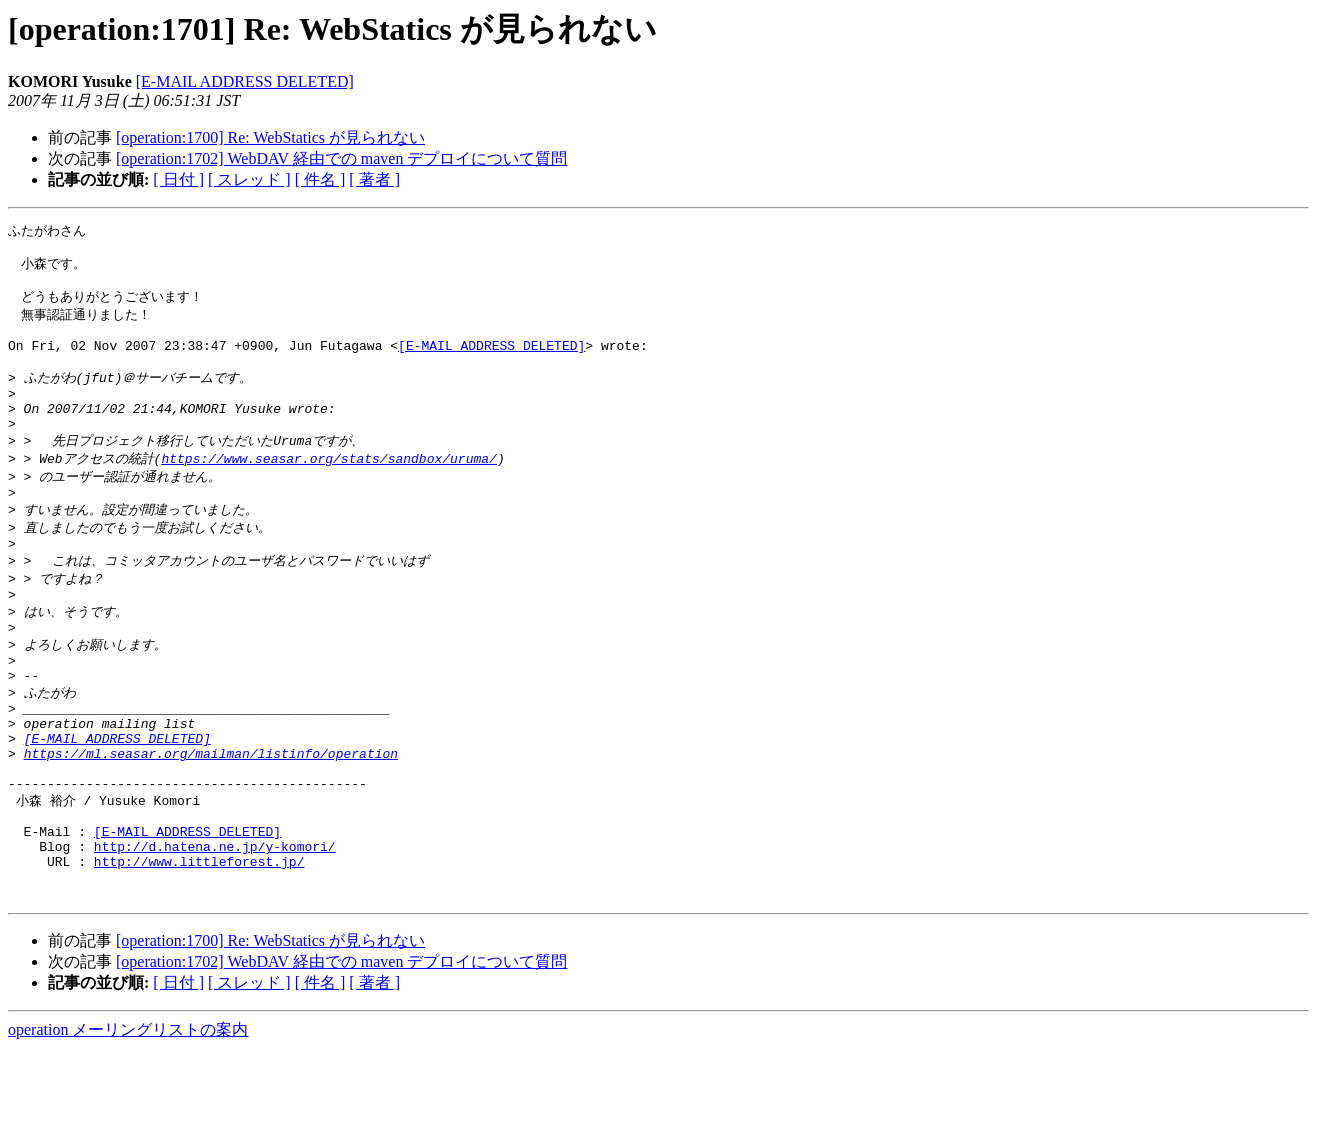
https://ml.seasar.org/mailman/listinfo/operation (211, 822)
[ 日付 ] (178, 179)
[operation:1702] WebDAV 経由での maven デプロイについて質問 (341, 158)
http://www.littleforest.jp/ (199, 949)
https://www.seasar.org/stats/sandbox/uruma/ (328, 489)
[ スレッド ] (249, 179)
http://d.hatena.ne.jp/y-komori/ (215, 931)
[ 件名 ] (320, 179)
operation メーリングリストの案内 (128, 1123)
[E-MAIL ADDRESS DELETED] (245, 81)
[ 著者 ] (374, 179)
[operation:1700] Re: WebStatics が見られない (270, 137)
